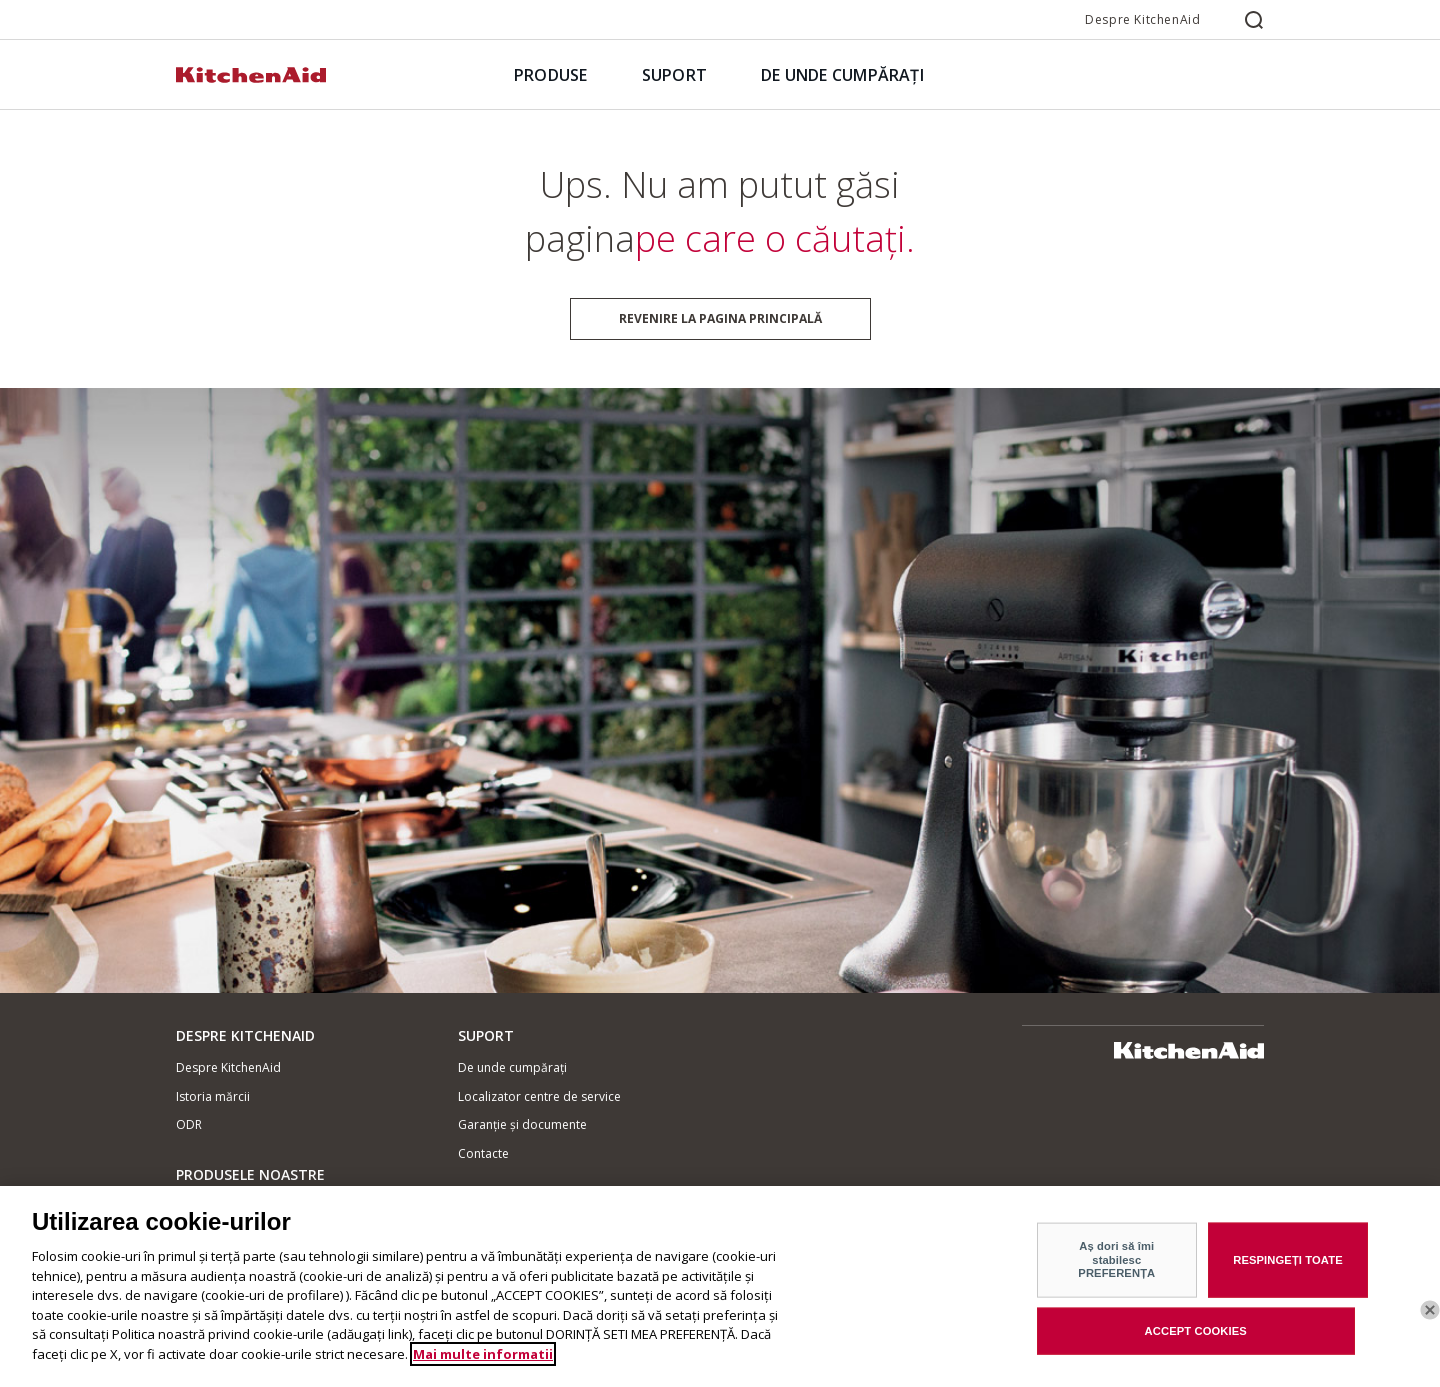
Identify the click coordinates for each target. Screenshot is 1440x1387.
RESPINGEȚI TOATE (1288, 1266)
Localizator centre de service (539, 1096)
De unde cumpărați (512, 1067)
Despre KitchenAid (1142, 19)
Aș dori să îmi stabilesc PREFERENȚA (1116, 1265)
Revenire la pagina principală (720, 318)
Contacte (483, 1153)
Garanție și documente (522, 1124)
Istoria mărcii (213, 1096)
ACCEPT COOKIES (1196, 1336)
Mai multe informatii (483, 1360)
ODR (189, 1124)
